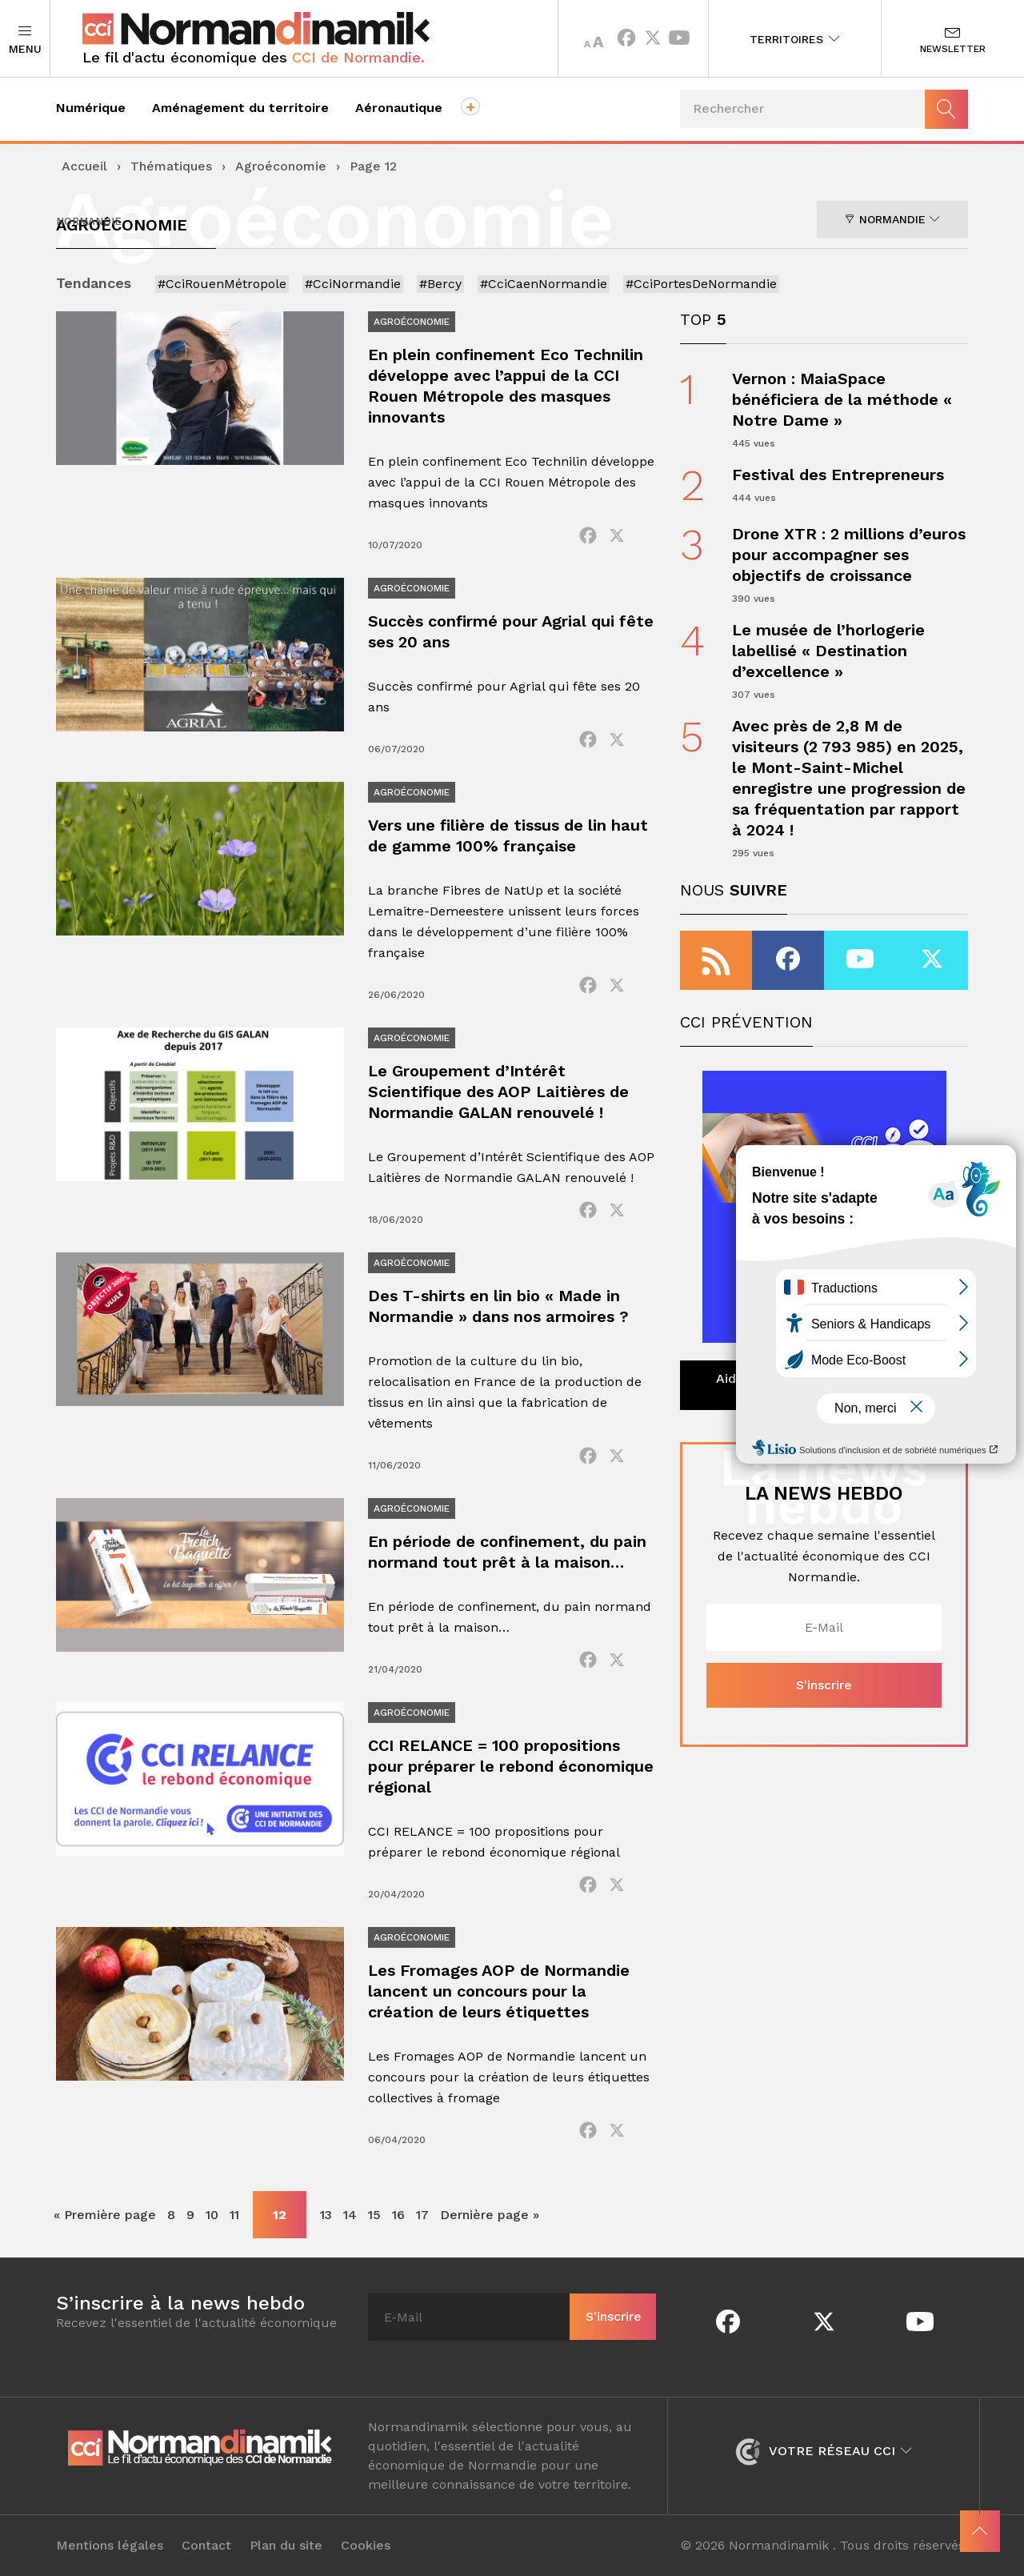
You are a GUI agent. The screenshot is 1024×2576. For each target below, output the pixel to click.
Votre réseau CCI (823, 2450)
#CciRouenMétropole (222, 283)
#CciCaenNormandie (543, 283)
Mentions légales (109, 2545)
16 (398, 2214)
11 (234, 2214)
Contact (206, 2545)
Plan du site (286, 2545)
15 (374, 2214)
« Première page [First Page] (105, 2214)
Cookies (365, 2545)
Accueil (84, 166)
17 (422, 2214)
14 (350, 2214)
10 (212, 2214)
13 (326, 2214)
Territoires (795, 39)
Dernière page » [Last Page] (489, 2214)
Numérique (91, 107)
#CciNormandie (353, 283)
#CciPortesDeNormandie (701, 283)
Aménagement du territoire (240, 107)
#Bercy (440, 283)
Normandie (892, 219)
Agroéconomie (280, 166)
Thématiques (171, 166)
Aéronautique (398, 107)
